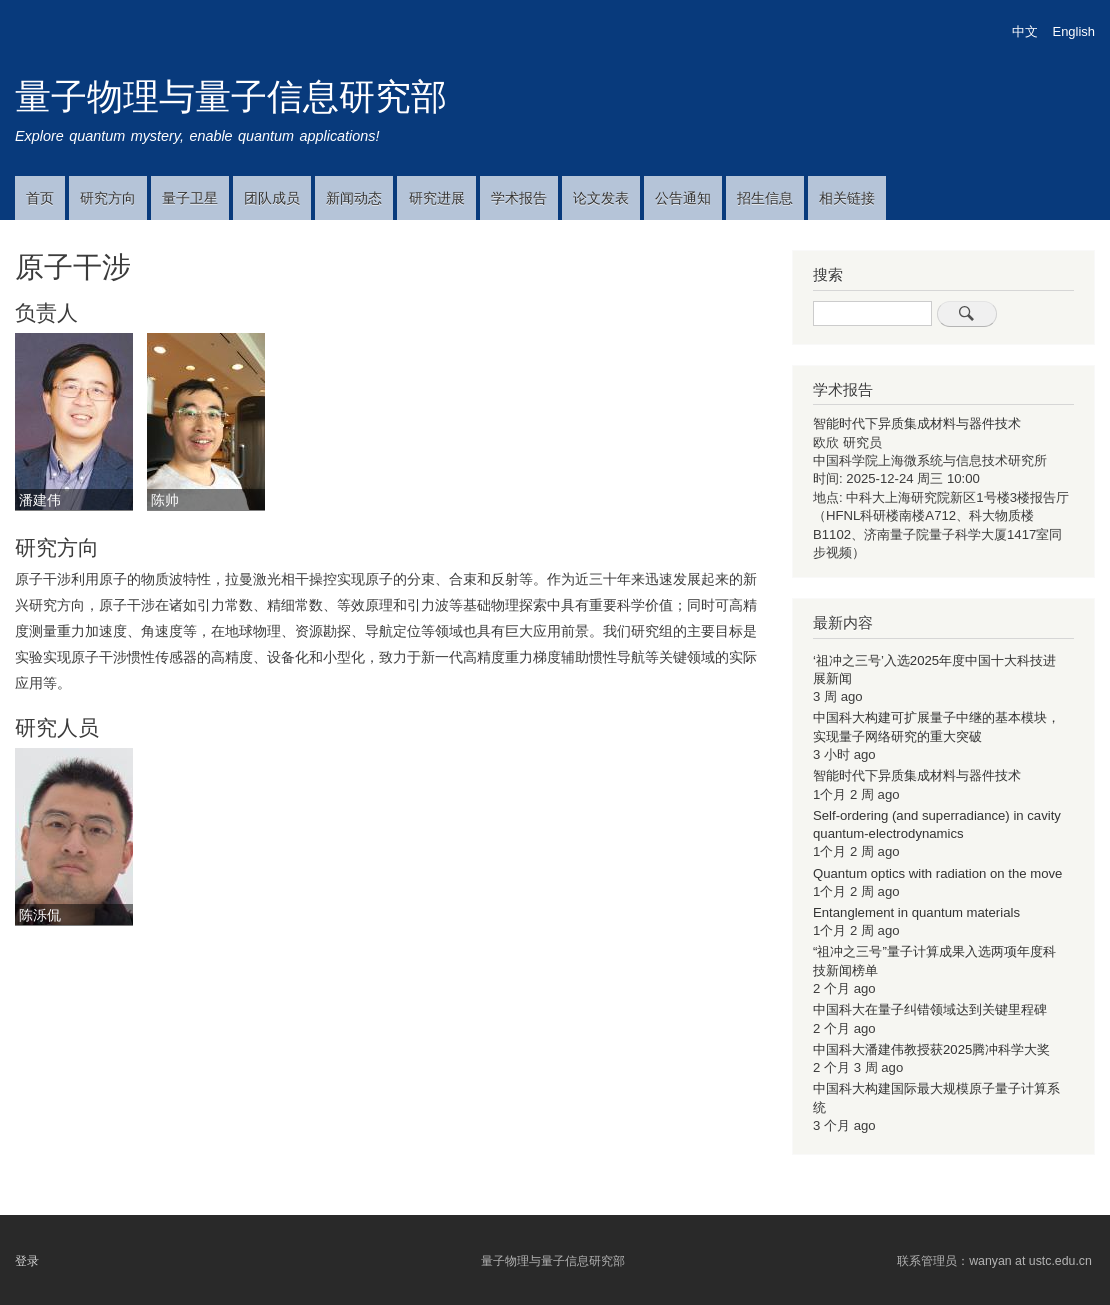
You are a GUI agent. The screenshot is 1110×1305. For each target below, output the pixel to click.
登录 (27, 1261)
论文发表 (601, 198)
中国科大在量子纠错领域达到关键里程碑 (930, 1009)
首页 (40, 198)
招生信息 (765, 198)
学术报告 (519, 198)
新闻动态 (354, 198)
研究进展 (437, 198)
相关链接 (847, 198)
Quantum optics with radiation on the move (937, 873)
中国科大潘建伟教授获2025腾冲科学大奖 (931, 1049)
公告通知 (683, 198)
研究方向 (108, 198)
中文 (1025, 31)
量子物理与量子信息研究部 (231, 96)
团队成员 (272, 198)
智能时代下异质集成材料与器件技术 (917, 423)
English (1074, 31)
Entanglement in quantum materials (916, 912)
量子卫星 (190, 198)
